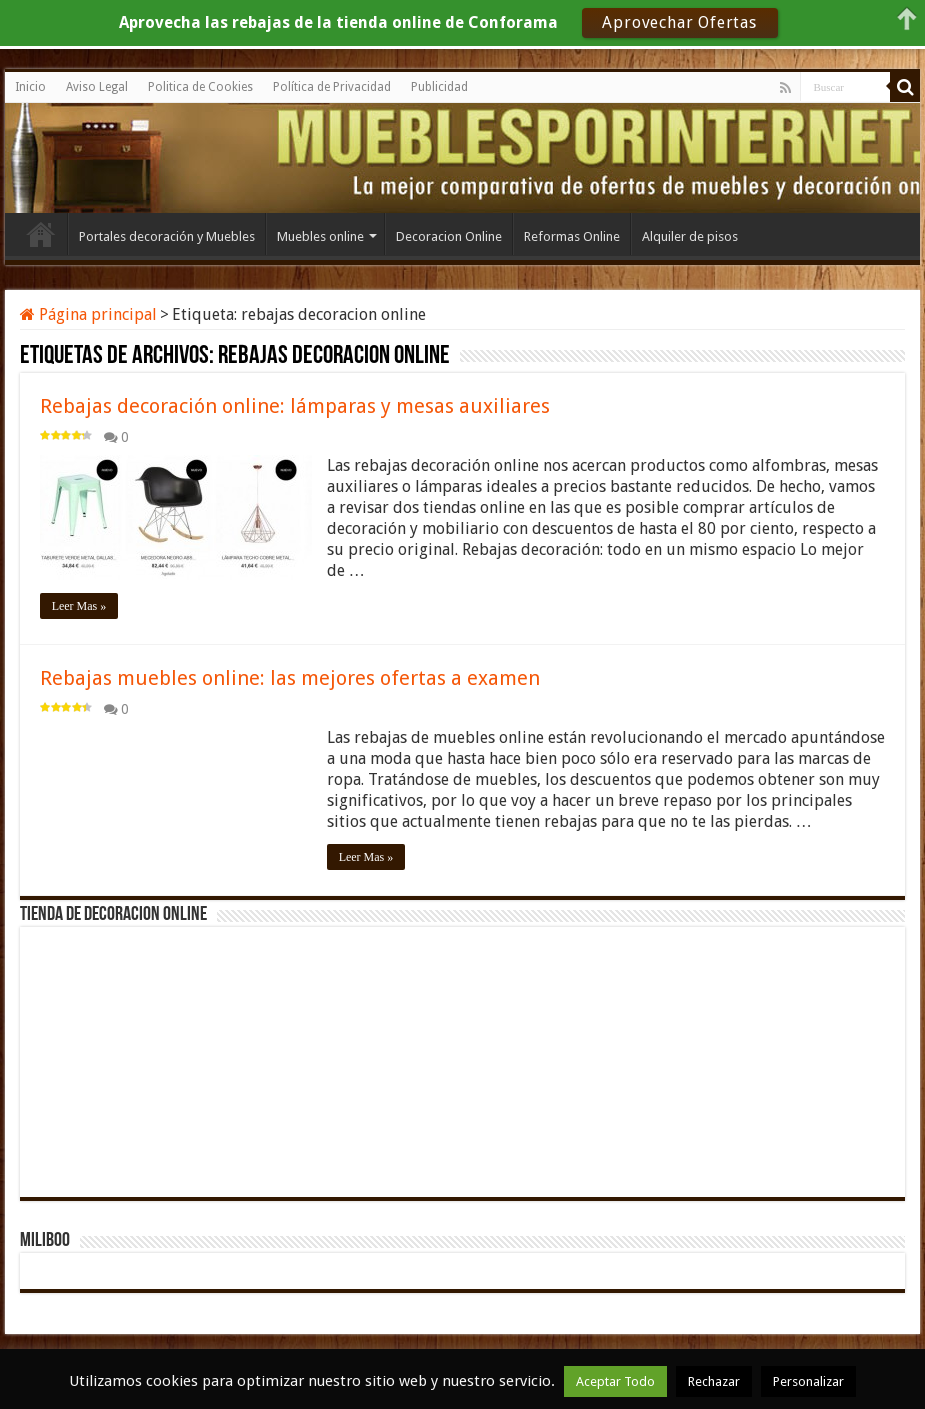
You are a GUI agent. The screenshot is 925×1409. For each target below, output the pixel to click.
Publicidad (439, 87)
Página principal (88, 314)
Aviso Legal (97, 87)
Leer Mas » (79, 606)
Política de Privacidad (332, 87)
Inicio (30, 87)
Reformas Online (572, 236)
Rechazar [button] (714, 1381)
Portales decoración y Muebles (167, 236)
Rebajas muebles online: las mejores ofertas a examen (290, 678)
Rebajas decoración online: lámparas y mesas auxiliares (295, 406)
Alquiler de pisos (690, 236)
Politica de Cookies (200, 87)
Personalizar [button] (808, 1381)
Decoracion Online (449, 236)
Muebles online (320, 236)
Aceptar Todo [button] (615, 1381)
